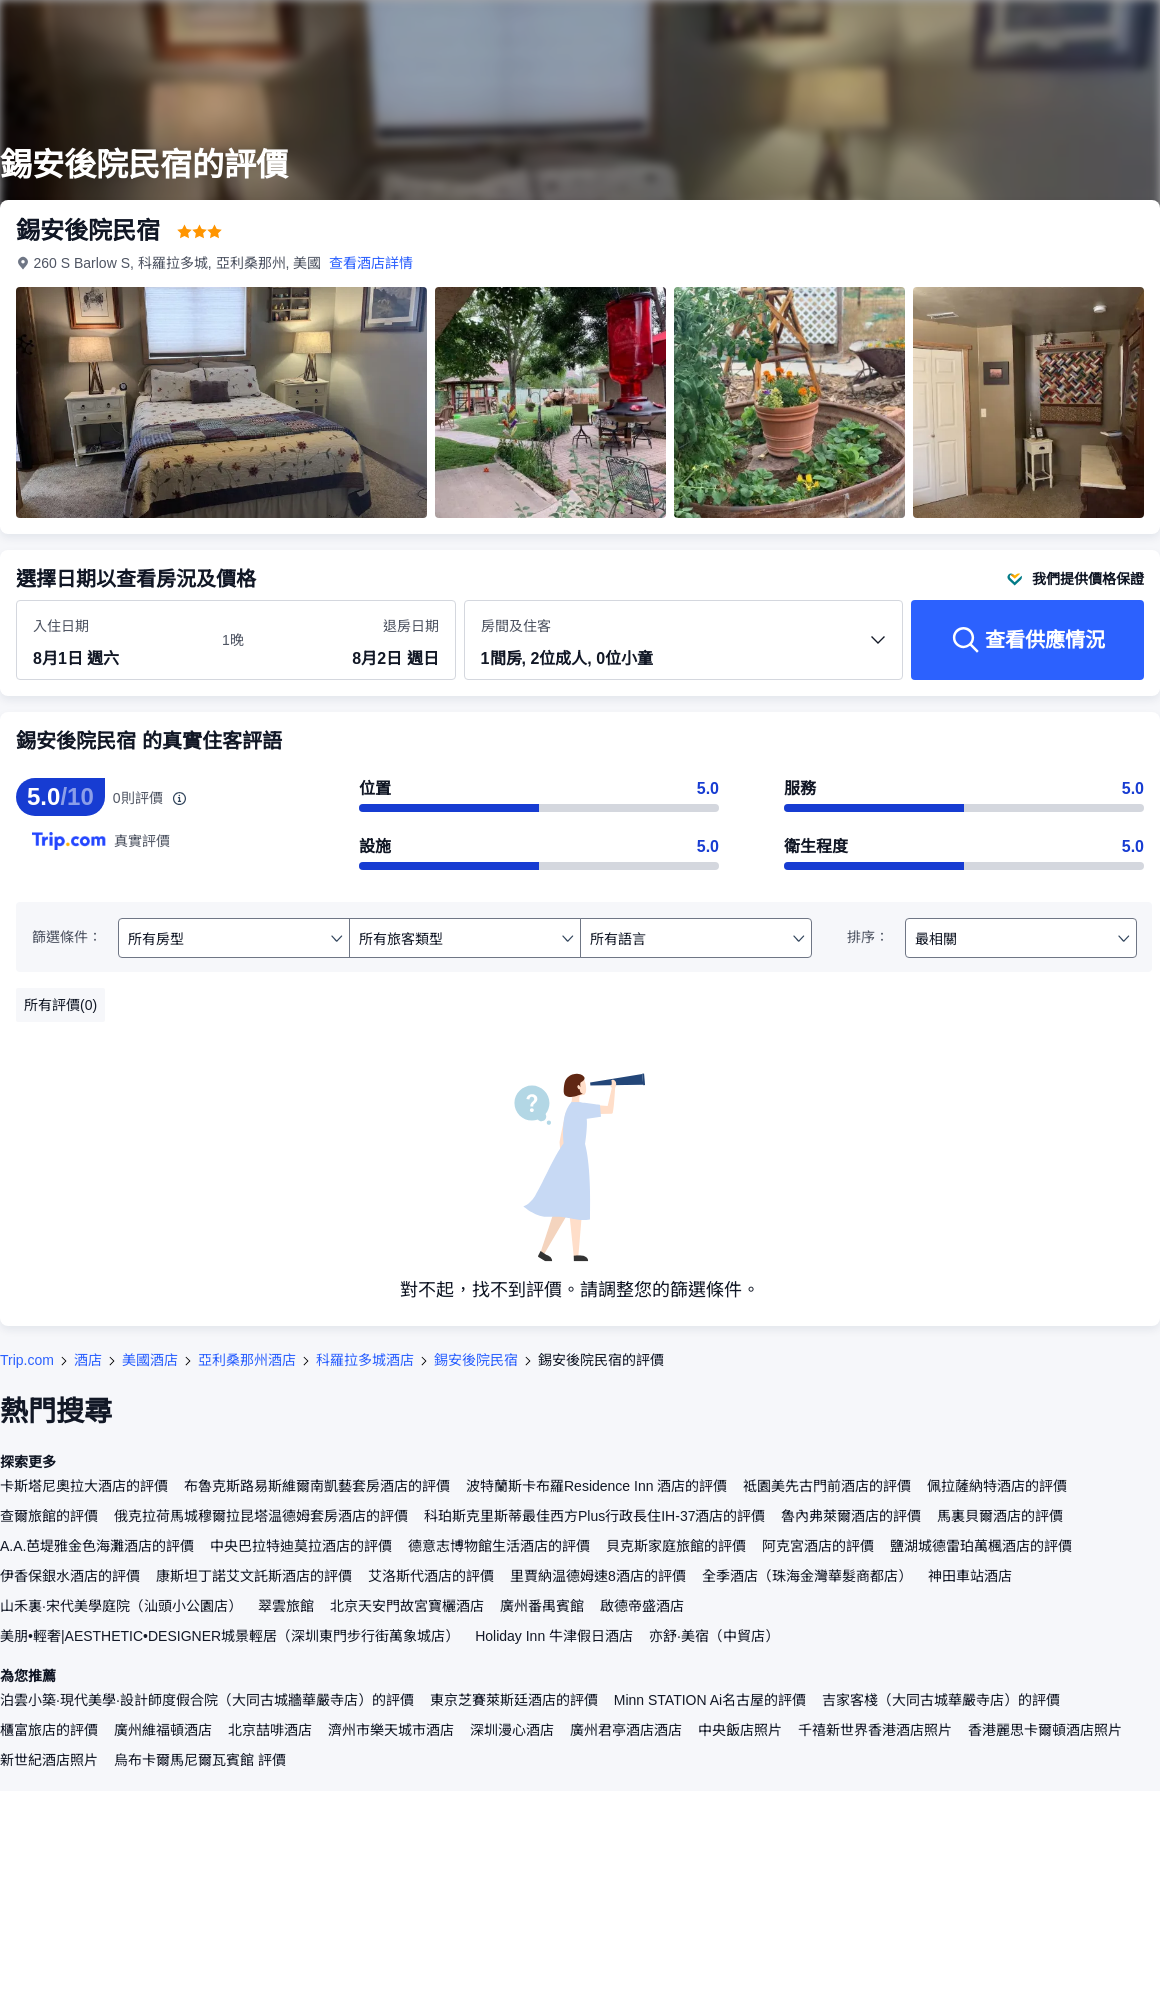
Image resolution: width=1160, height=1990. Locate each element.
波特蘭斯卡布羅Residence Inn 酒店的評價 (596, 1486)
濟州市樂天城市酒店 (391, 1730)
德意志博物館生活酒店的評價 (499, 1546)
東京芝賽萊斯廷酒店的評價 (514, 1700)
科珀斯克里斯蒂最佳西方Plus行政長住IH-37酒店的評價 (594, 1516)
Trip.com (27, 1360)
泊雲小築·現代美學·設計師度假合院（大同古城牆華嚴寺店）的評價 (207, 1700)
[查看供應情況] (1027, 640)
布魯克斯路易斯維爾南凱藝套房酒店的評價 (317, 1486)
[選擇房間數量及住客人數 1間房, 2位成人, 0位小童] (684, 649)
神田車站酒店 (970, 1576)
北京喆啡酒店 (270, 1730)
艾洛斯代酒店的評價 (431, 1576)
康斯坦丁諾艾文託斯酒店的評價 (254, 1576)
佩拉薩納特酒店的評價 (997, 1486)
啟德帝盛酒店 (642, 1606)
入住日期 (61, 626)
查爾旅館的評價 (49, 1516)
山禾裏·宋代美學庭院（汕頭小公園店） (121, 1606)
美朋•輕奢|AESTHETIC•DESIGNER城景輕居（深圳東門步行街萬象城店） (229, 1636)
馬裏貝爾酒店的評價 (1000, 1516)
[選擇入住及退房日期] (115, 641)
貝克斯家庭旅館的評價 (676, 1546)
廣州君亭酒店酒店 (626, 1730)
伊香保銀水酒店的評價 (70, 1576)
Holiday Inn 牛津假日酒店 (554, 1636)
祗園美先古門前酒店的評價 (827, 1486)
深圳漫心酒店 (512, 1730)
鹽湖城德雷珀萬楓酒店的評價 (981, 1546)
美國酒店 (150, 1360)
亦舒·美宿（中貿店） (714, 1636)
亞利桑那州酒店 (247, 1360)
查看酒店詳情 (372, 263)
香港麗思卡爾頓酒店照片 (1045, 1730)
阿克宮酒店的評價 (818, 1546)
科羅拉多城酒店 (365, 1360)
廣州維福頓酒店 (163, 1730)
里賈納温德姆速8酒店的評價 (598, 1576)
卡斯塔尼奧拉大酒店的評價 (84, 1486)
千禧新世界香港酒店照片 (875, 1730)
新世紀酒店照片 (49, 1760)
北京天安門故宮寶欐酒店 (407, 1606)
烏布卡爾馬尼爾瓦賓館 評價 (200, 1760)
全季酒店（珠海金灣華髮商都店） (807, 1576)
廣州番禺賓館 (542, 1606)
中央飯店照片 (740, 1730)
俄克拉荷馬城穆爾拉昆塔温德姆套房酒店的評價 (261, 1516)
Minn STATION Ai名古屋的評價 (710, 1700)
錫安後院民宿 (476, 1360)
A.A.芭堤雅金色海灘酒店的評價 (97, 1546)
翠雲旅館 (286, 1606)
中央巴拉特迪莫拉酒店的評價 (301, 1546)
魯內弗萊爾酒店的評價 (851, 1516)
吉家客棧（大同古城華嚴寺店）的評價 (941, 1700)
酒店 (88, 1360)
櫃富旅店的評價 (49, 1730)
